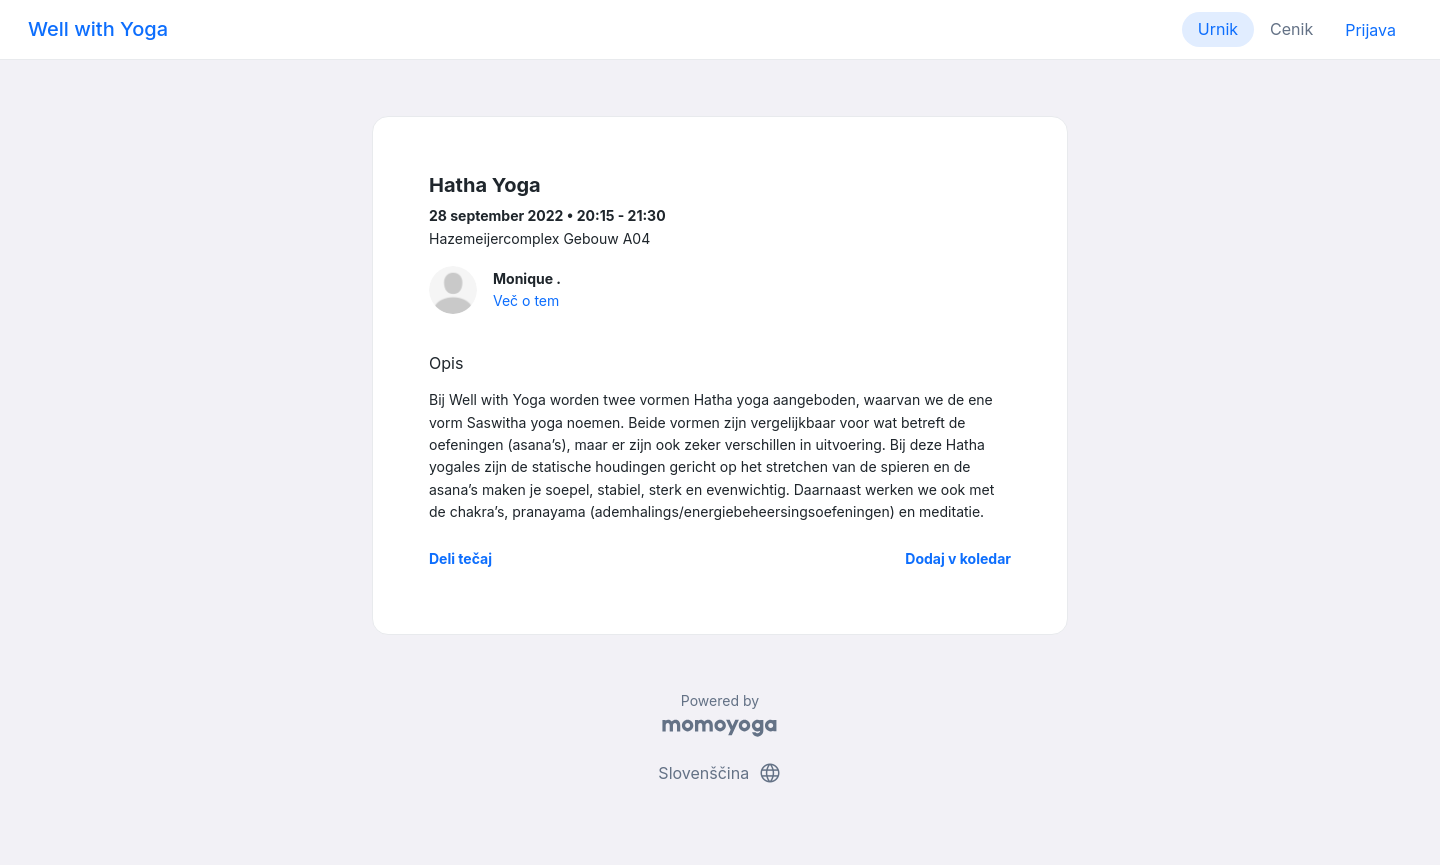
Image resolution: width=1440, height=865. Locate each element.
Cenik (1291, 29)
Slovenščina (719, 773)
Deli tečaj (460, 558)
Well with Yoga (98, 29)
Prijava (1370, 30)
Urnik (1218, 29)
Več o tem (526, 300)
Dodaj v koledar (958, 558)
